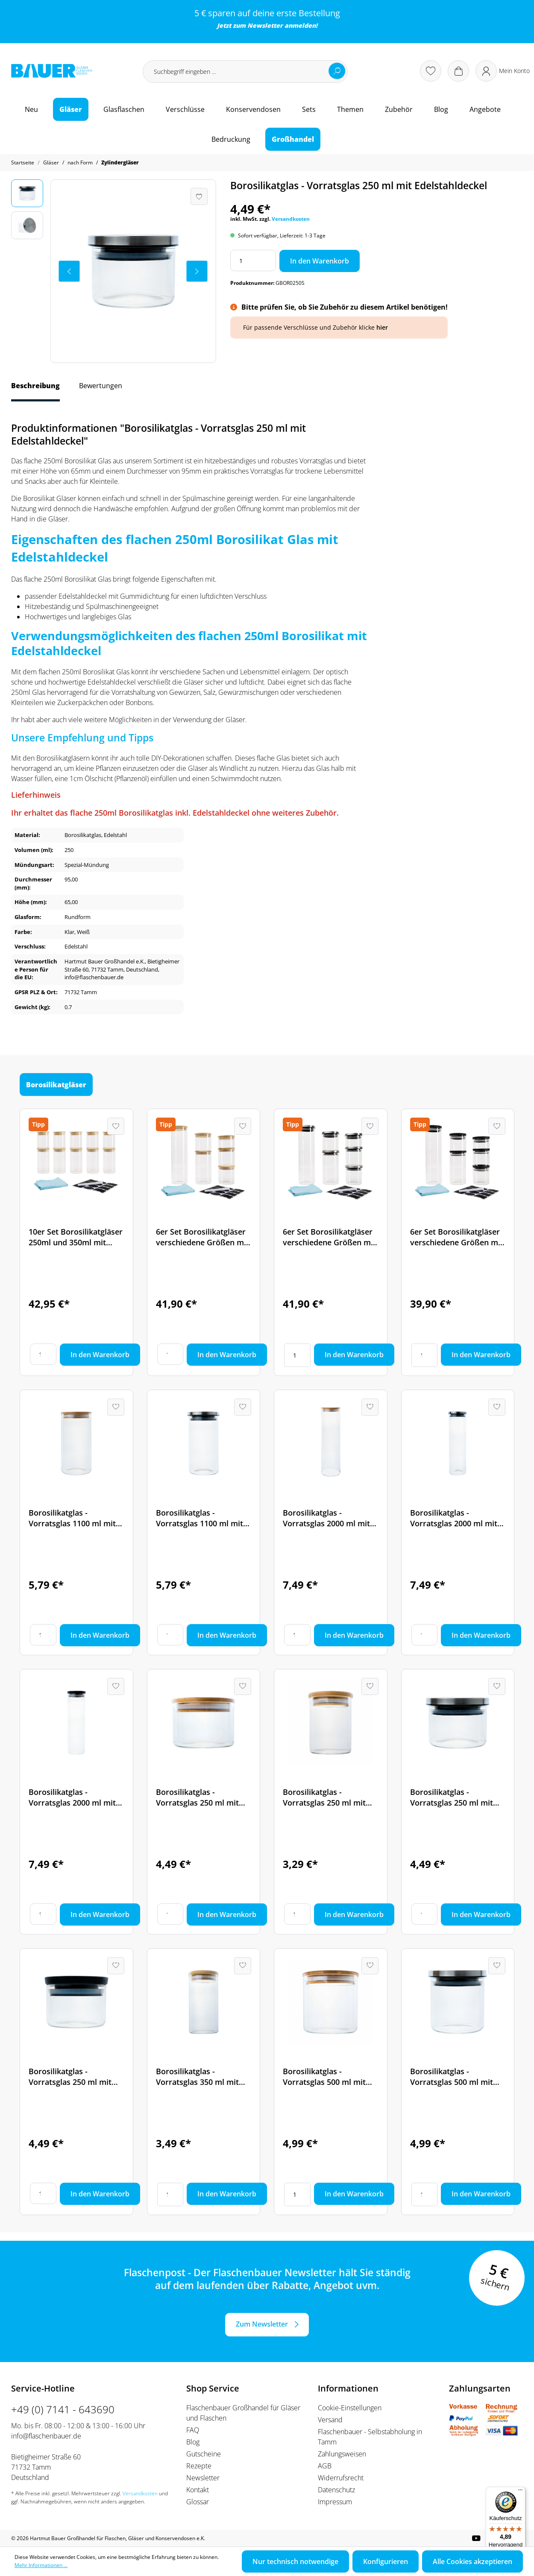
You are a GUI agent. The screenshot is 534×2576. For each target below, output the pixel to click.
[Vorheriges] (69, 271)
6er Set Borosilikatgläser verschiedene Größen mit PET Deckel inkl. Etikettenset (456, 1237)
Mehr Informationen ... (41, 2565)
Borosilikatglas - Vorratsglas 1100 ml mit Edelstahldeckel (199, 1518)
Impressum (335, 2501)
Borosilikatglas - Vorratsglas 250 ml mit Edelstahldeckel (451, 1797)
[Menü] (520, 2492)
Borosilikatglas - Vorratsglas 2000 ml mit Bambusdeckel (326, 1518)
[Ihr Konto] (502, 71)
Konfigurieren (385, 2561)
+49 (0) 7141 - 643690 (62, 2409)
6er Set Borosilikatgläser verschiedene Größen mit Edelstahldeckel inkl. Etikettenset (329, 1237)
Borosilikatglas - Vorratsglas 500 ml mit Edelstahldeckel (451, 2076)
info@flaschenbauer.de (46, 2436)
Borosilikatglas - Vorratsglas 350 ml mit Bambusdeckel (197, 2076)
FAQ (192, 2430)
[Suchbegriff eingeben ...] (245, 71)
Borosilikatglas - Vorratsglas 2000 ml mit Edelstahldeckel (453, 1518)
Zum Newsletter (262, 2324)
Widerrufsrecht (341, 2477)
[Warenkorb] (458, 71)
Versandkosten (291, 218)
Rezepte (198, 2466)
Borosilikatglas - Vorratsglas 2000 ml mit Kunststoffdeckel (72, 1797)
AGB (325, 2466)
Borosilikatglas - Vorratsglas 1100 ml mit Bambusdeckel (72, 1518)
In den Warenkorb (319, 261)
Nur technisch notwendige (295, 2561)
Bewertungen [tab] (100, 385)
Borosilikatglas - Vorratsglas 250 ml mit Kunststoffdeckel (70, 2076)
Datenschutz (336, 2489)
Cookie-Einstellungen (349, 2407)
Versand (330, 2419)
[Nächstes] (197, 271)
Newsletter (265, 25)
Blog (193, 2442)
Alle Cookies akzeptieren (472, 2561)
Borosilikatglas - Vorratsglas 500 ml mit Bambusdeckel (324, 2076)
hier (382, 327)
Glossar (197, 2501)
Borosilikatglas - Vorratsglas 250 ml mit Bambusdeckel (197, 1797)
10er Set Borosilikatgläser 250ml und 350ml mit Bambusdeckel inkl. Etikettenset (76, 1237)
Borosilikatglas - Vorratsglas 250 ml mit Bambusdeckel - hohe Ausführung (324, 1797)
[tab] (35, 389)
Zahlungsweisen (342, 2454)
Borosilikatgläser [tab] (56, 1084)
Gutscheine (203, 2454)
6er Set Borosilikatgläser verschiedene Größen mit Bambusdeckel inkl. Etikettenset (202, 1237)
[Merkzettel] (430, 71)
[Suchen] (337, 70)
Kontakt (197, 2489)
